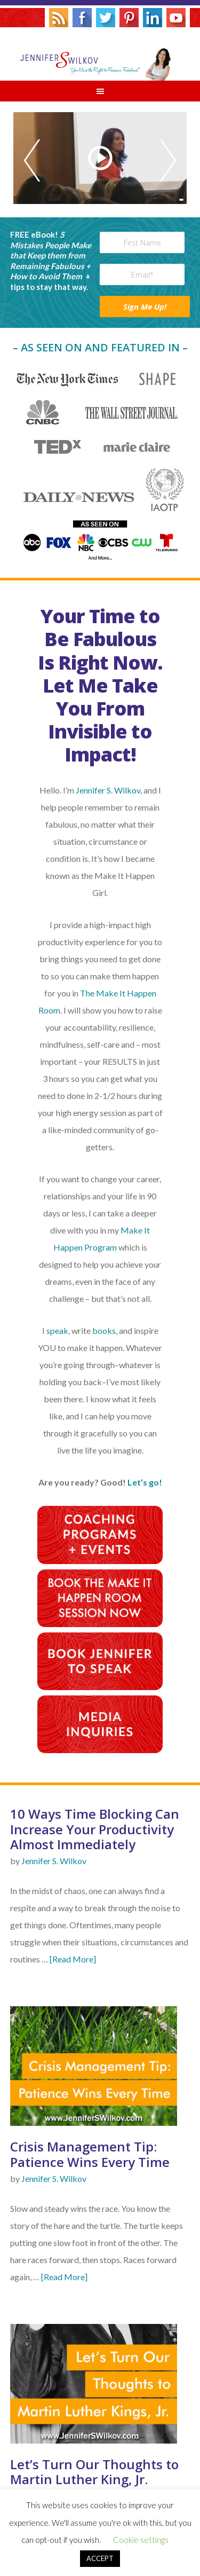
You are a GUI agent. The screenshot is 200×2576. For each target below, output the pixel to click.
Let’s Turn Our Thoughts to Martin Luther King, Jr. (94, 2471)
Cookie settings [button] (141, 2539)
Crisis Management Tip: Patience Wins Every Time (90, 2154)
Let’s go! (144, 1482)
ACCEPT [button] (100, 2558)
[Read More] (73, 1959)
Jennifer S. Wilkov (100, 54)
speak (57, 1330)
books (104, 1330)
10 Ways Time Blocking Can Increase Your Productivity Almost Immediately (94, 1829)
